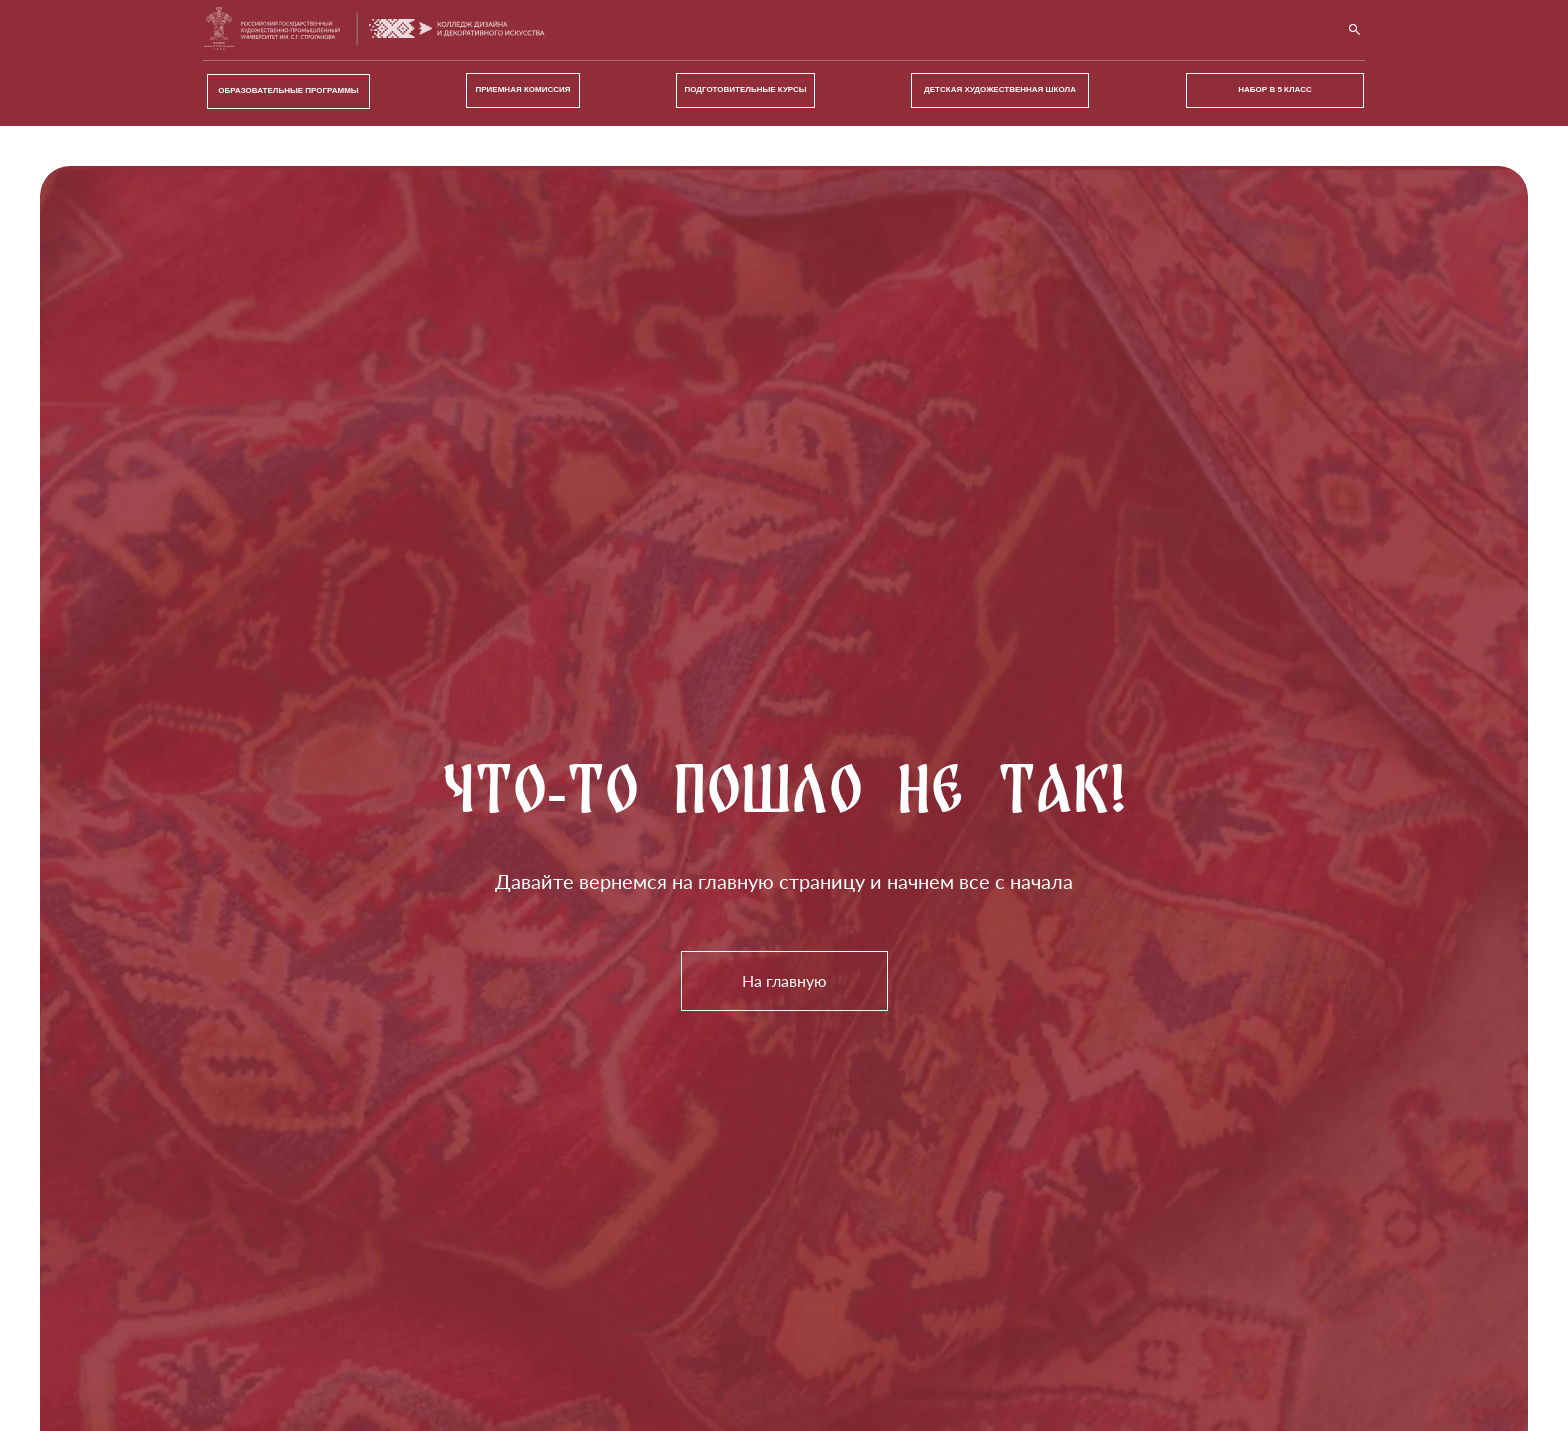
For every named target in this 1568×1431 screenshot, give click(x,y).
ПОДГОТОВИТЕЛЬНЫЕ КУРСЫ (745, 89)
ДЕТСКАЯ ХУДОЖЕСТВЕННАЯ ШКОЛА (1000, 89)
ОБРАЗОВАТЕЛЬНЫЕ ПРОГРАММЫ (288, 90)
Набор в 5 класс (1274, 89)
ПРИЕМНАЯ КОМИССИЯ (523, 89)
